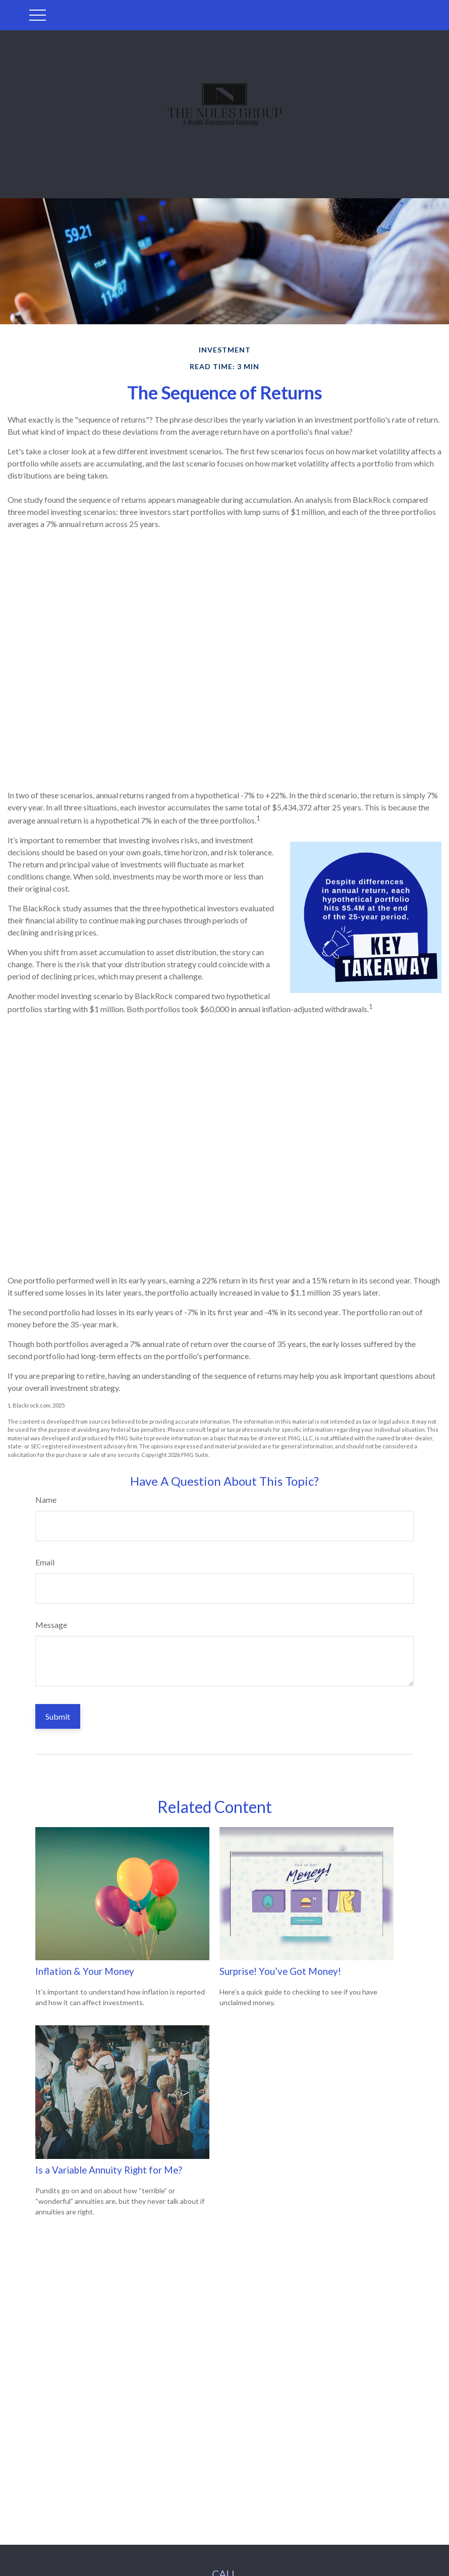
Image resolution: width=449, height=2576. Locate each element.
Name (46, 1499)
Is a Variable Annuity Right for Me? (108, 2170)
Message (51, 1624)
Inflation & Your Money (84, 1971)
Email (44, 1562)
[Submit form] (57, 1716)
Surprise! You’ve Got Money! (280, 1971)
